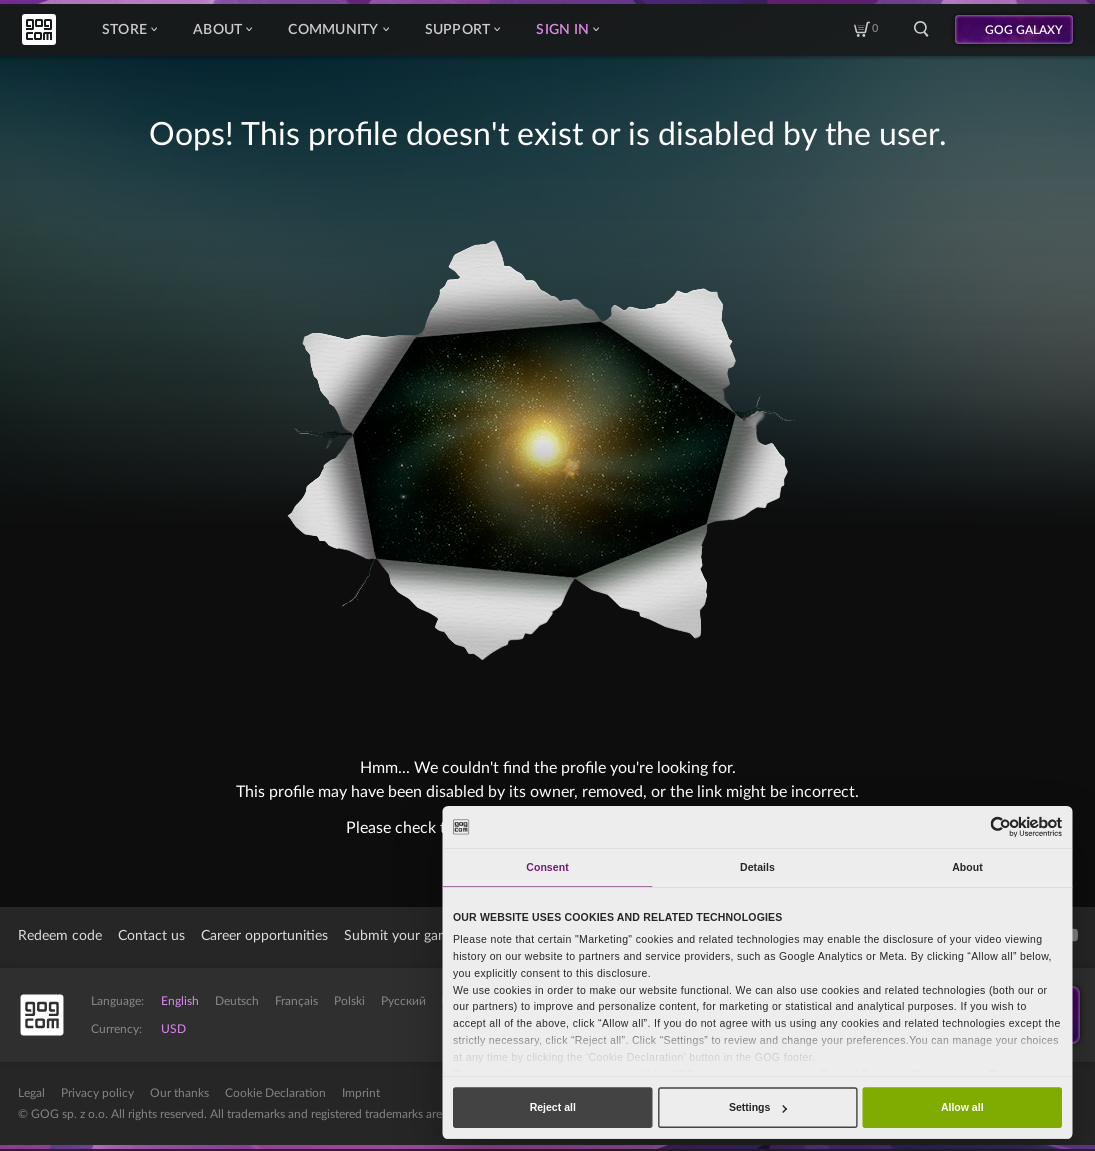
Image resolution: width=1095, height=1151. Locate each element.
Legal (31, 1093)
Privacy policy (97, 1093)
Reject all (553, 1107)
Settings (758, 1107)
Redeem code (60, 936)
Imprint (361, 1093)
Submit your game (400, 936)
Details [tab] (757, 867)
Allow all (962, 1107)
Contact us (151, 936)
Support (463, 30)
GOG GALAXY (1024, 30)
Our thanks (179, 1093)
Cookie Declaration (275, 1093)
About (222, 30)
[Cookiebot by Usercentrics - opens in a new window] (1001, 826)
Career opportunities (264, 936)
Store (129, 30)
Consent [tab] (547, 867)
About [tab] (967, 867)
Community (338, 30)
